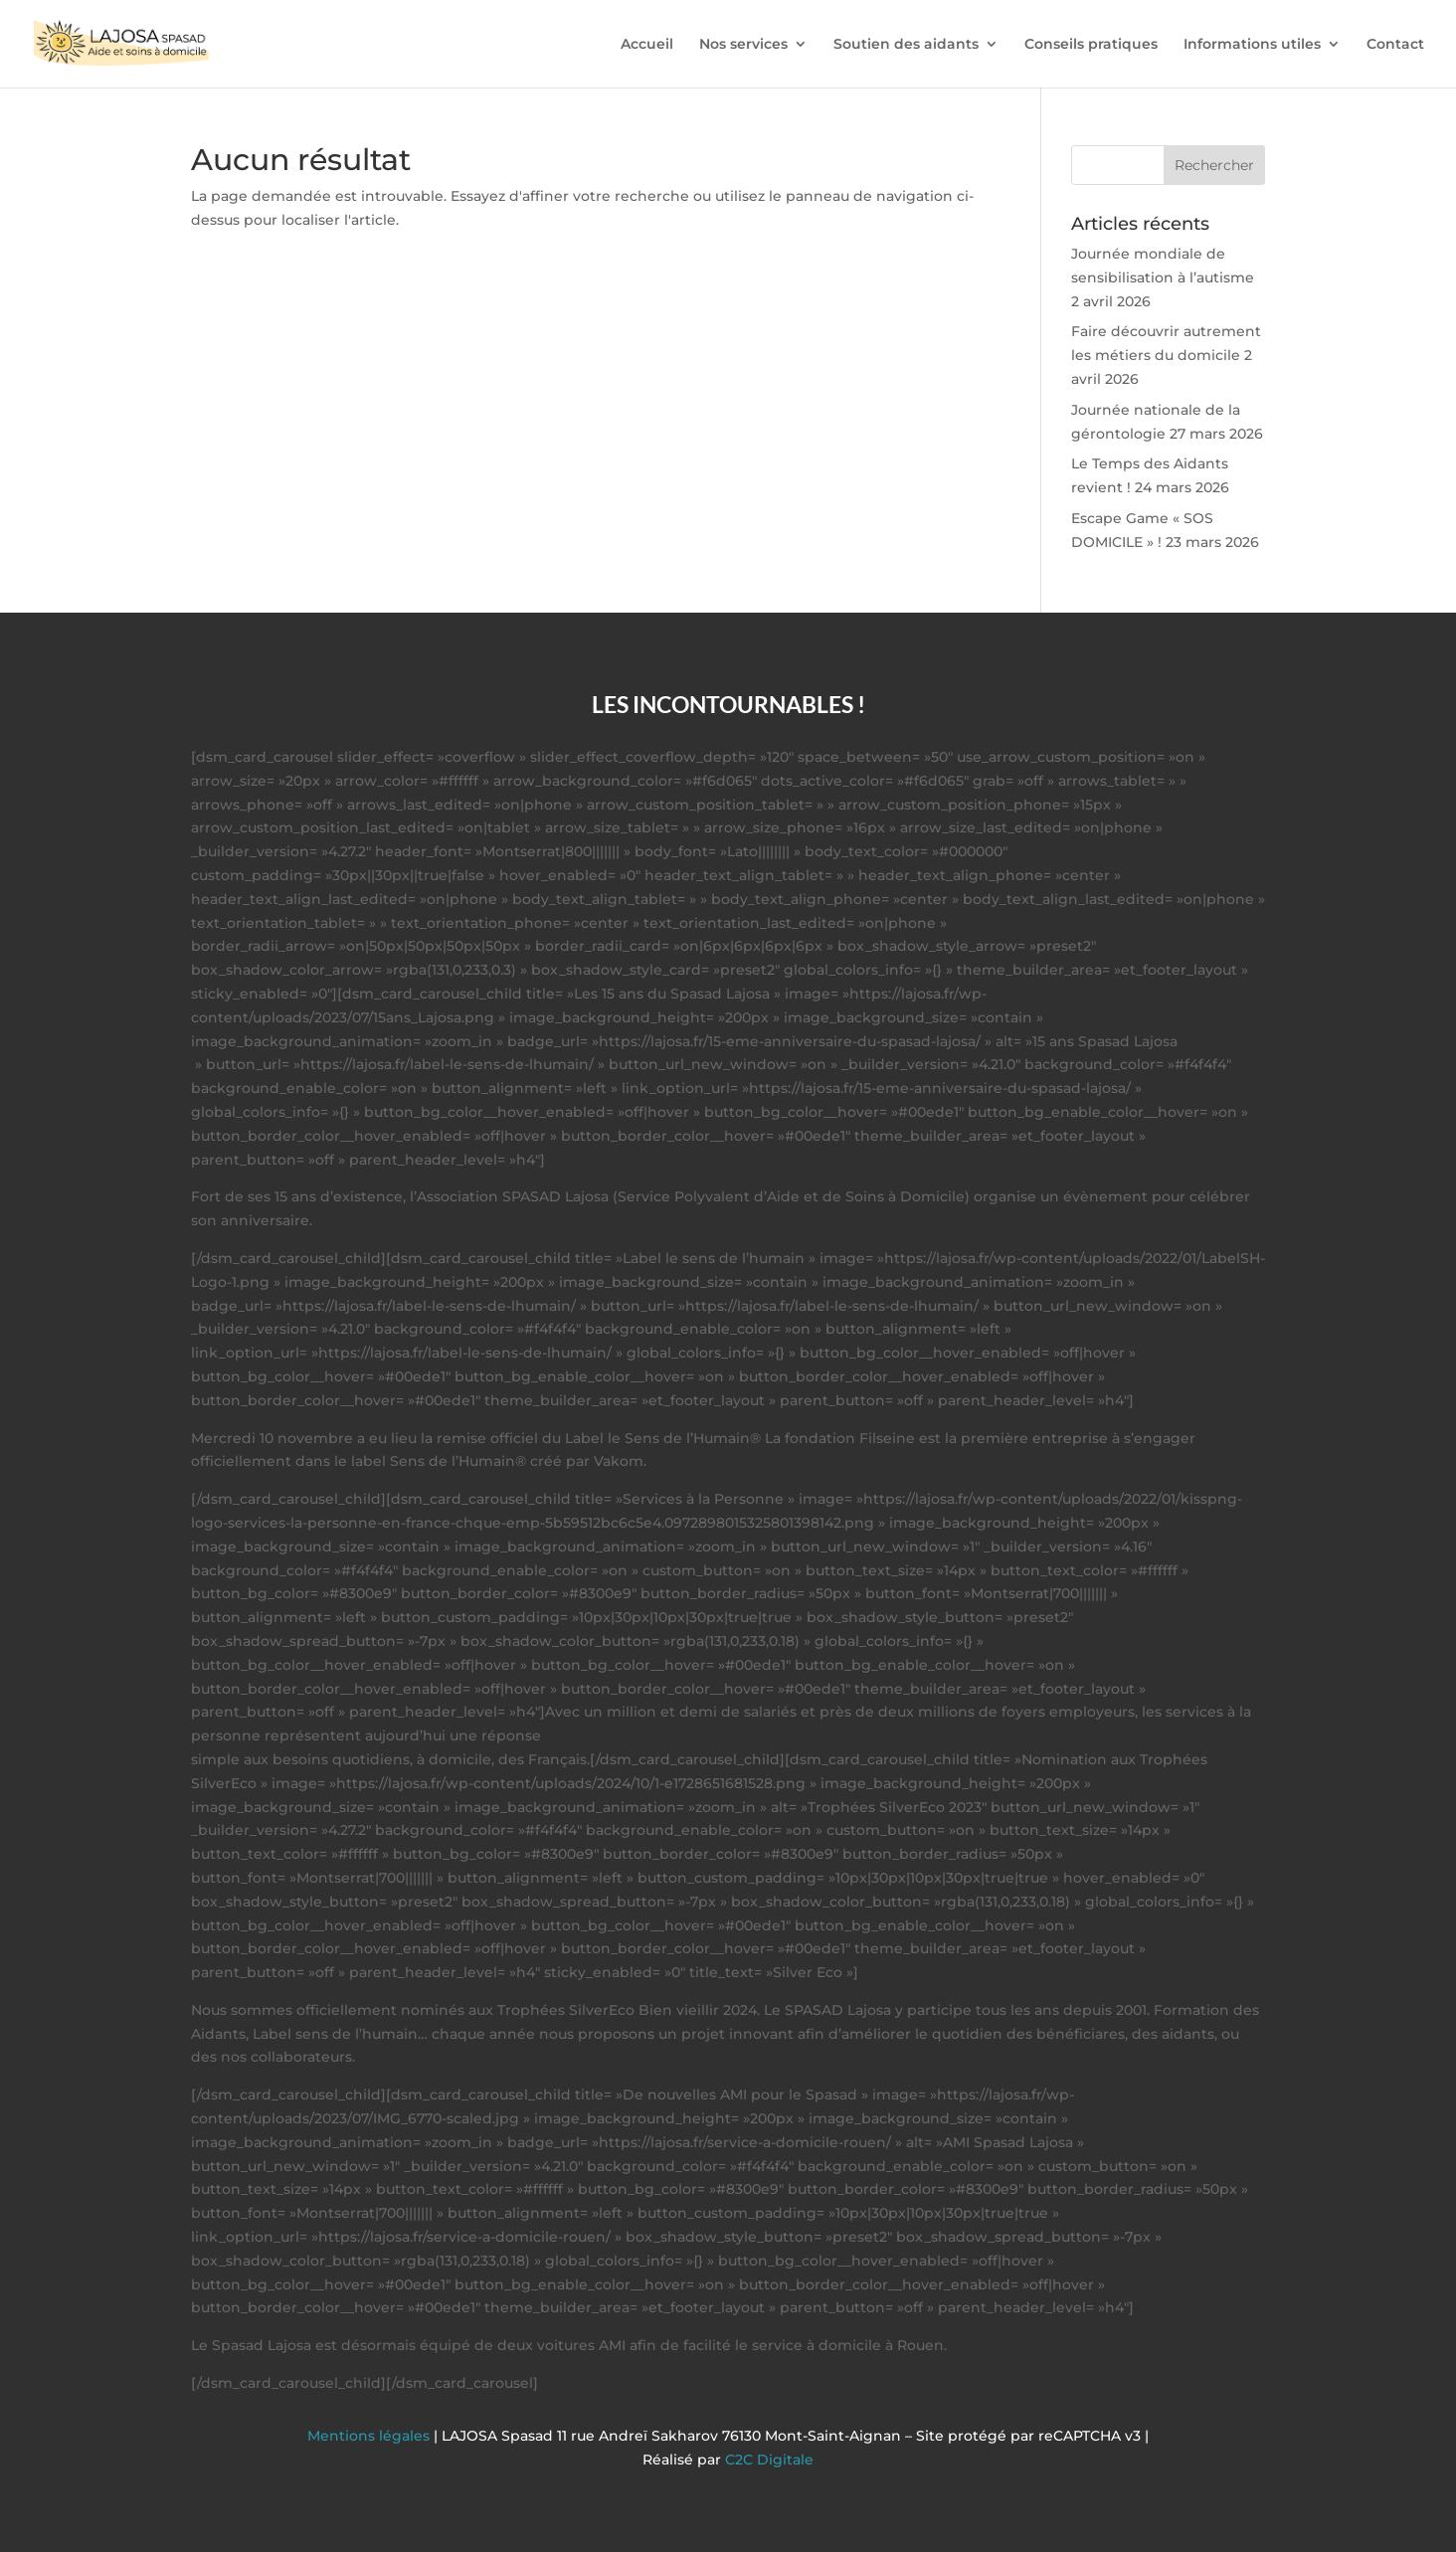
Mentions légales (370, 2436)
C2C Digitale (769, 2459)
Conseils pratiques (1091, 45)
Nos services (743, 45)
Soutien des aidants (906, 45)
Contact (1395, 45)
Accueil (647, 45)
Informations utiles (1252, 45)
